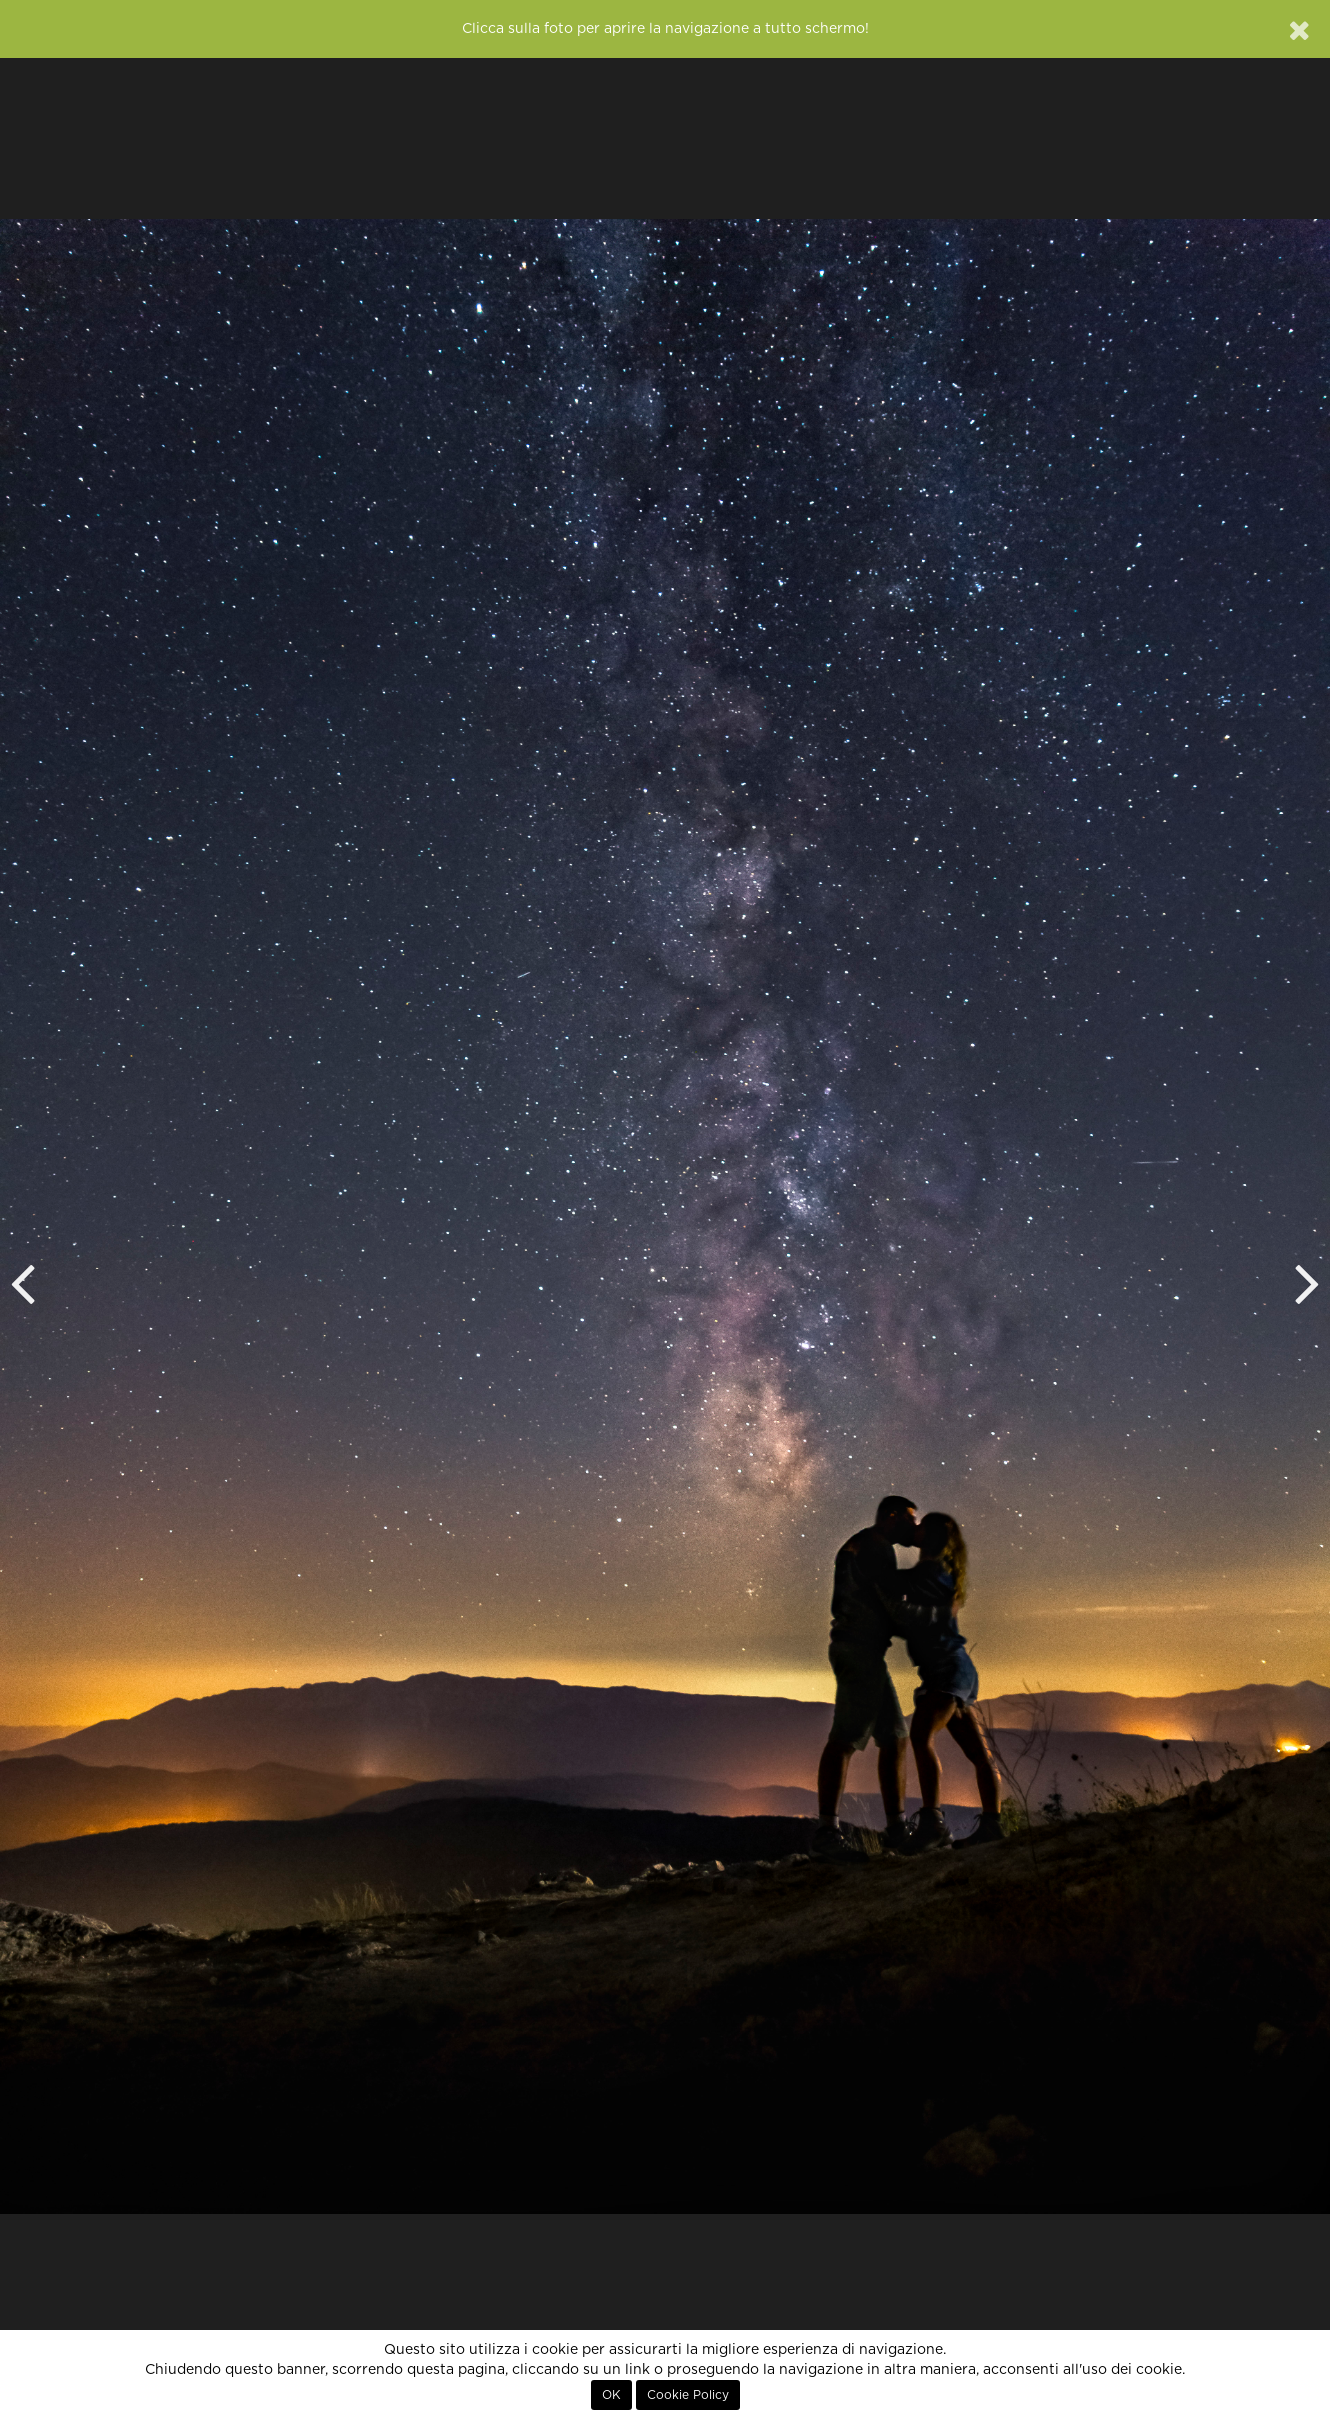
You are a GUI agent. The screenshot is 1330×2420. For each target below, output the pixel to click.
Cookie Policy (688, 2395)
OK (611, 2395)
